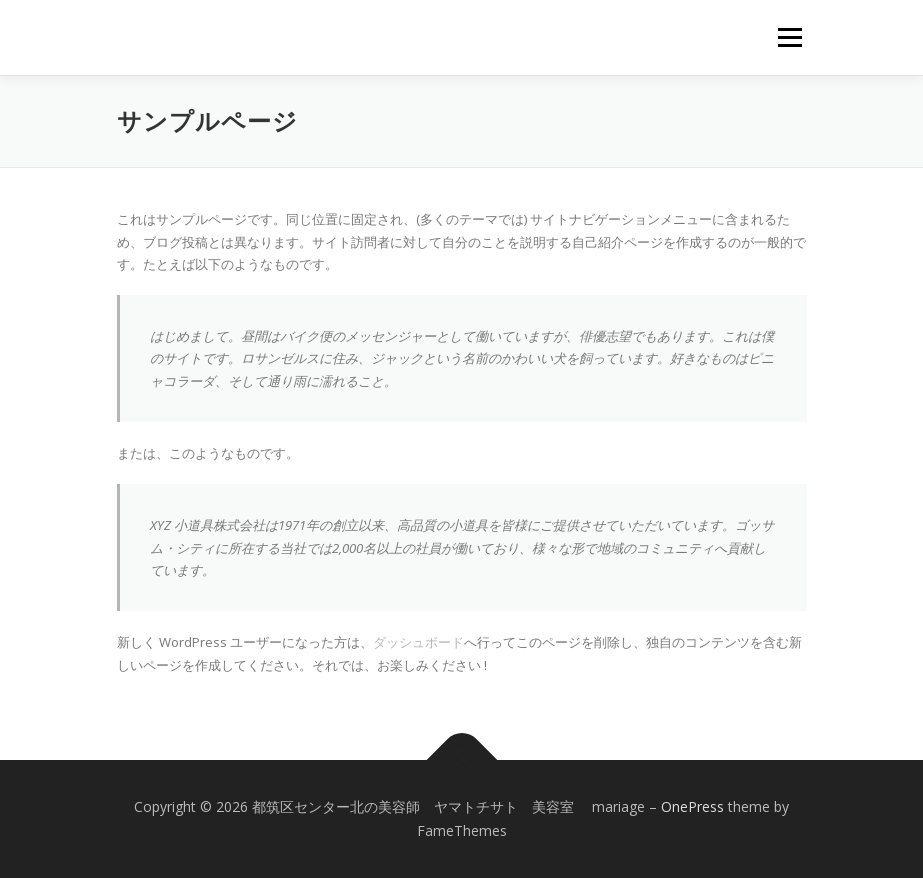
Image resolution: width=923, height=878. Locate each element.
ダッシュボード (418, 642)
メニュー (789, 37)
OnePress (692, 806)
